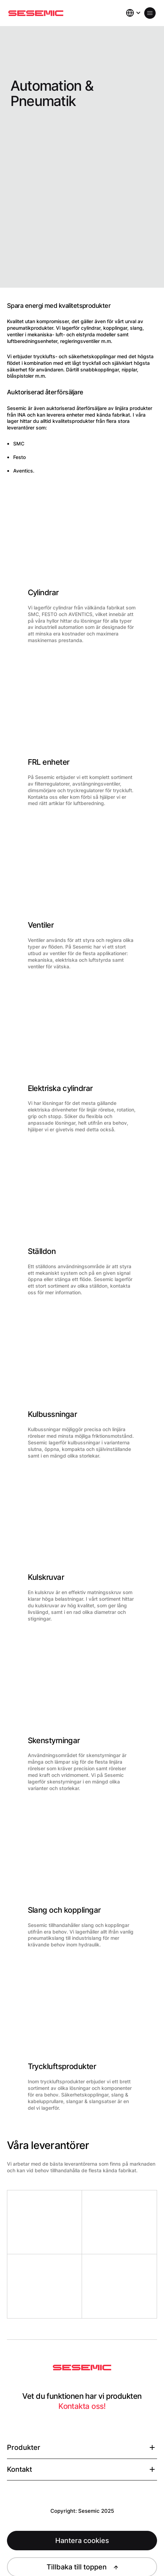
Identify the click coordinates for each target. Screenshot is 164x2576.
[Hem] (35, 13)
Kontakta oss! (82, 2406)
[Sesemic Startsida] (82, 2368)
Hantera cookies (82, 2540)
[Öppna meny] (150, 13)
